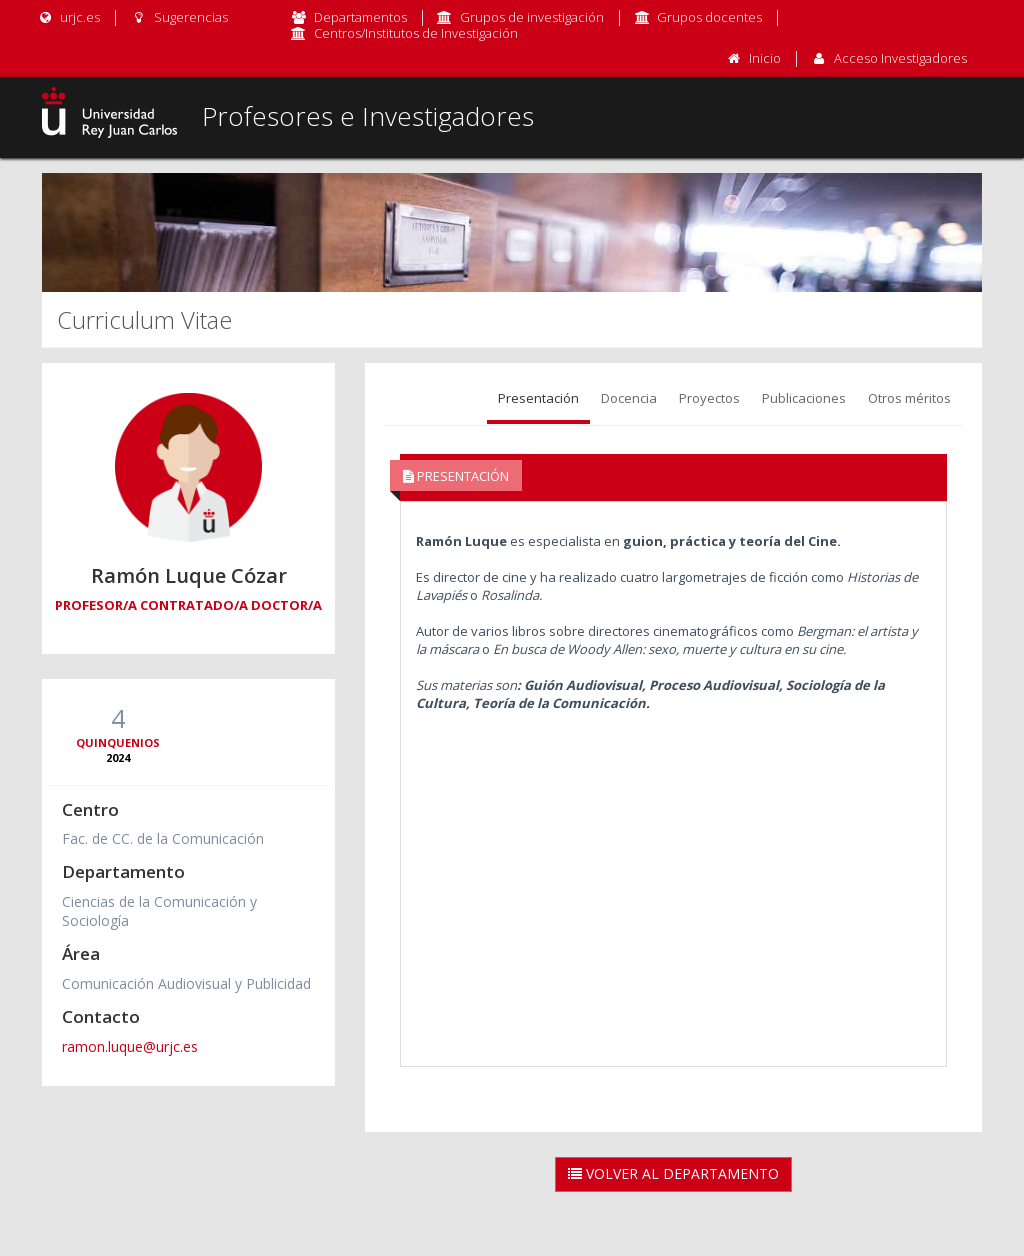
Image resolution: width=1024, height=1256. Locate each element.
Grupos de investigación (532, 17)
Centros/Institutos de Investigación (416, 33)
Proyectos (709, 398)
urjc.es (68, 17)
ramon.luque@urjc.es (130, 1046)
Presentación (538, 398)
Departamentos (360, 17)
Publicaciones (804, 398)
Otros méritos (909, 398)
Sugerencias (178, 17)
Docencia (629, 398)
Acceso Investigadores (900, 58)
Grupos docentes (709, 17)
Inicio (765, 58)
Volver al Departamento (673, 1173)
